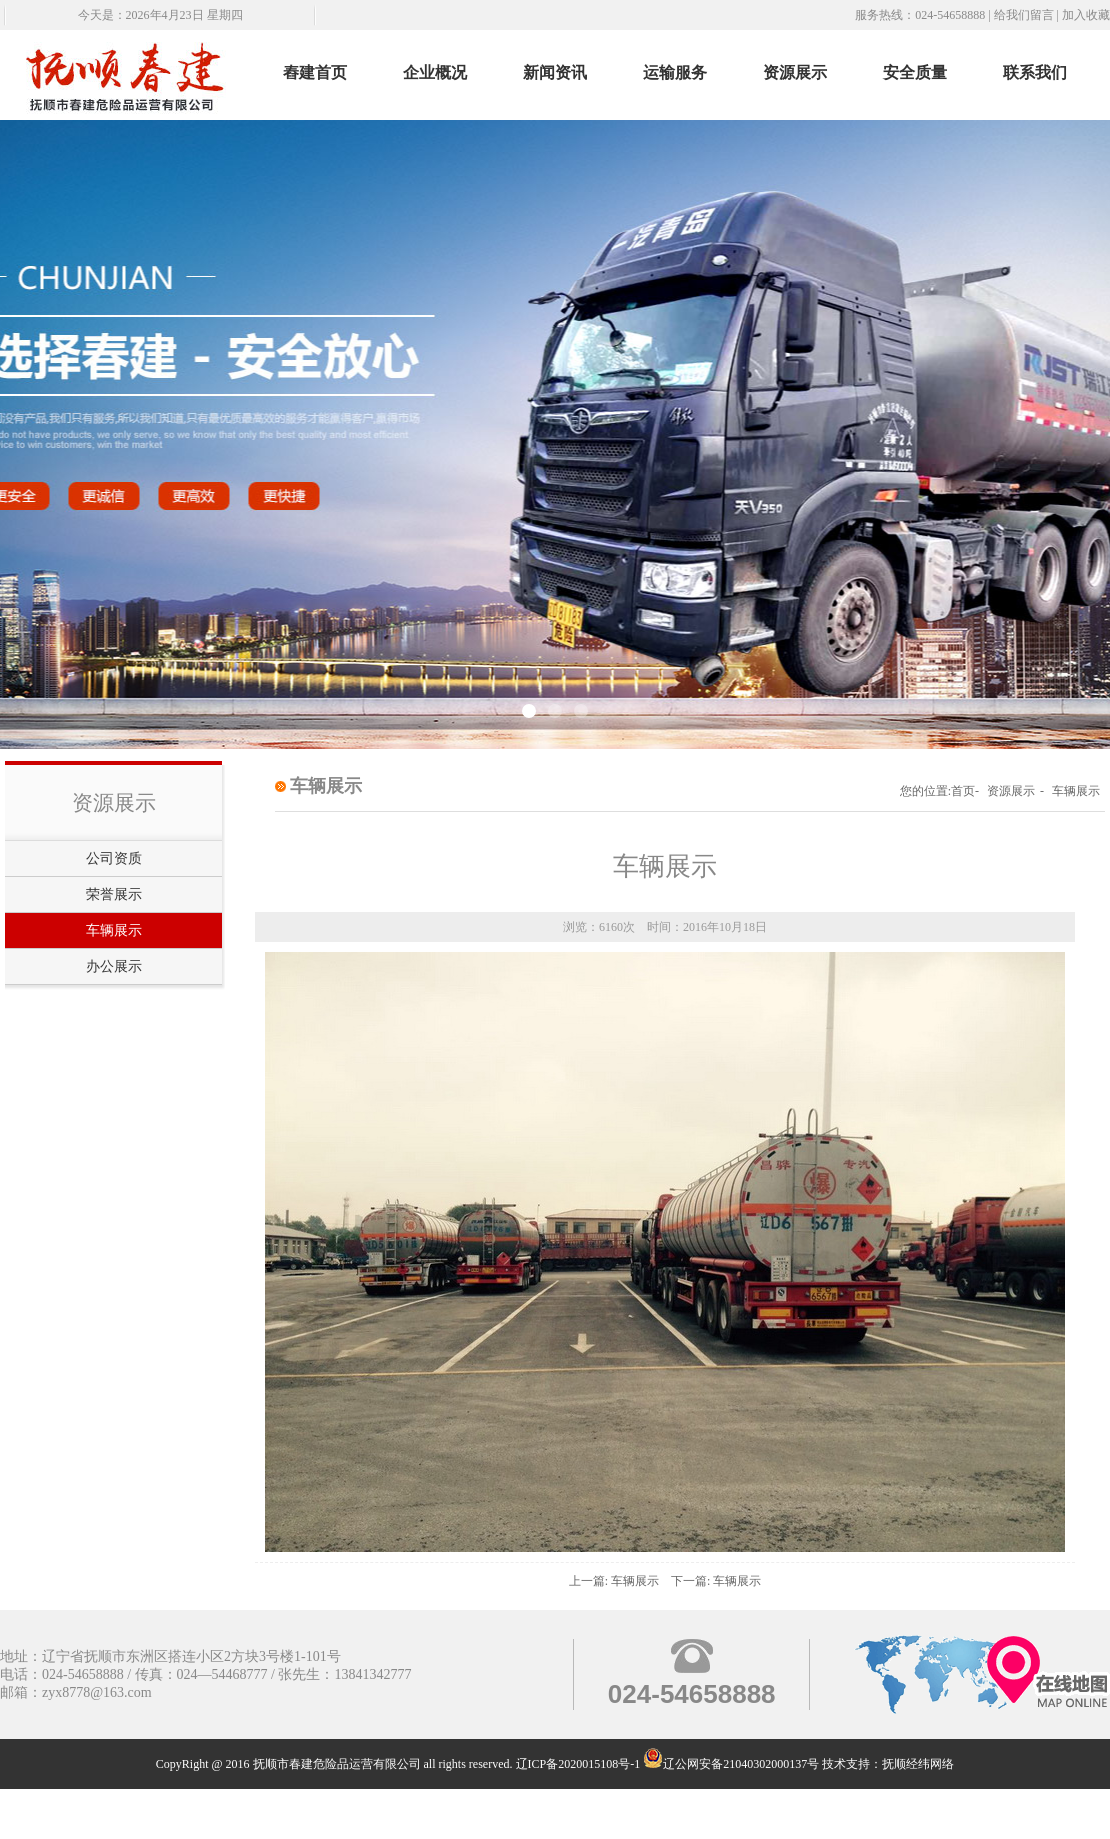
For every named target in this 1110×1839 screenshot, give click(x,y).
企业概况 (435, 72)
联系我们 (1035, 72)
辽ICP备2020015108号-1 (578, 1764)
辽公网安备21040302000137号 (731, 1764)
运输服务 (675, 72)
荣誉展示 (114, 894)
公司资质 (114, 858)
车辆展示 (114, 930)
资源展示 (795, 72)
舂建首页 (315, 72)
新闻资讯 (555, 72)
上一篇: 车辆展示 (614, 1581)
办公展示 (114, 966)
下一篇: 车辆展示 (716, 1581)
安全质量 (915, 72)
